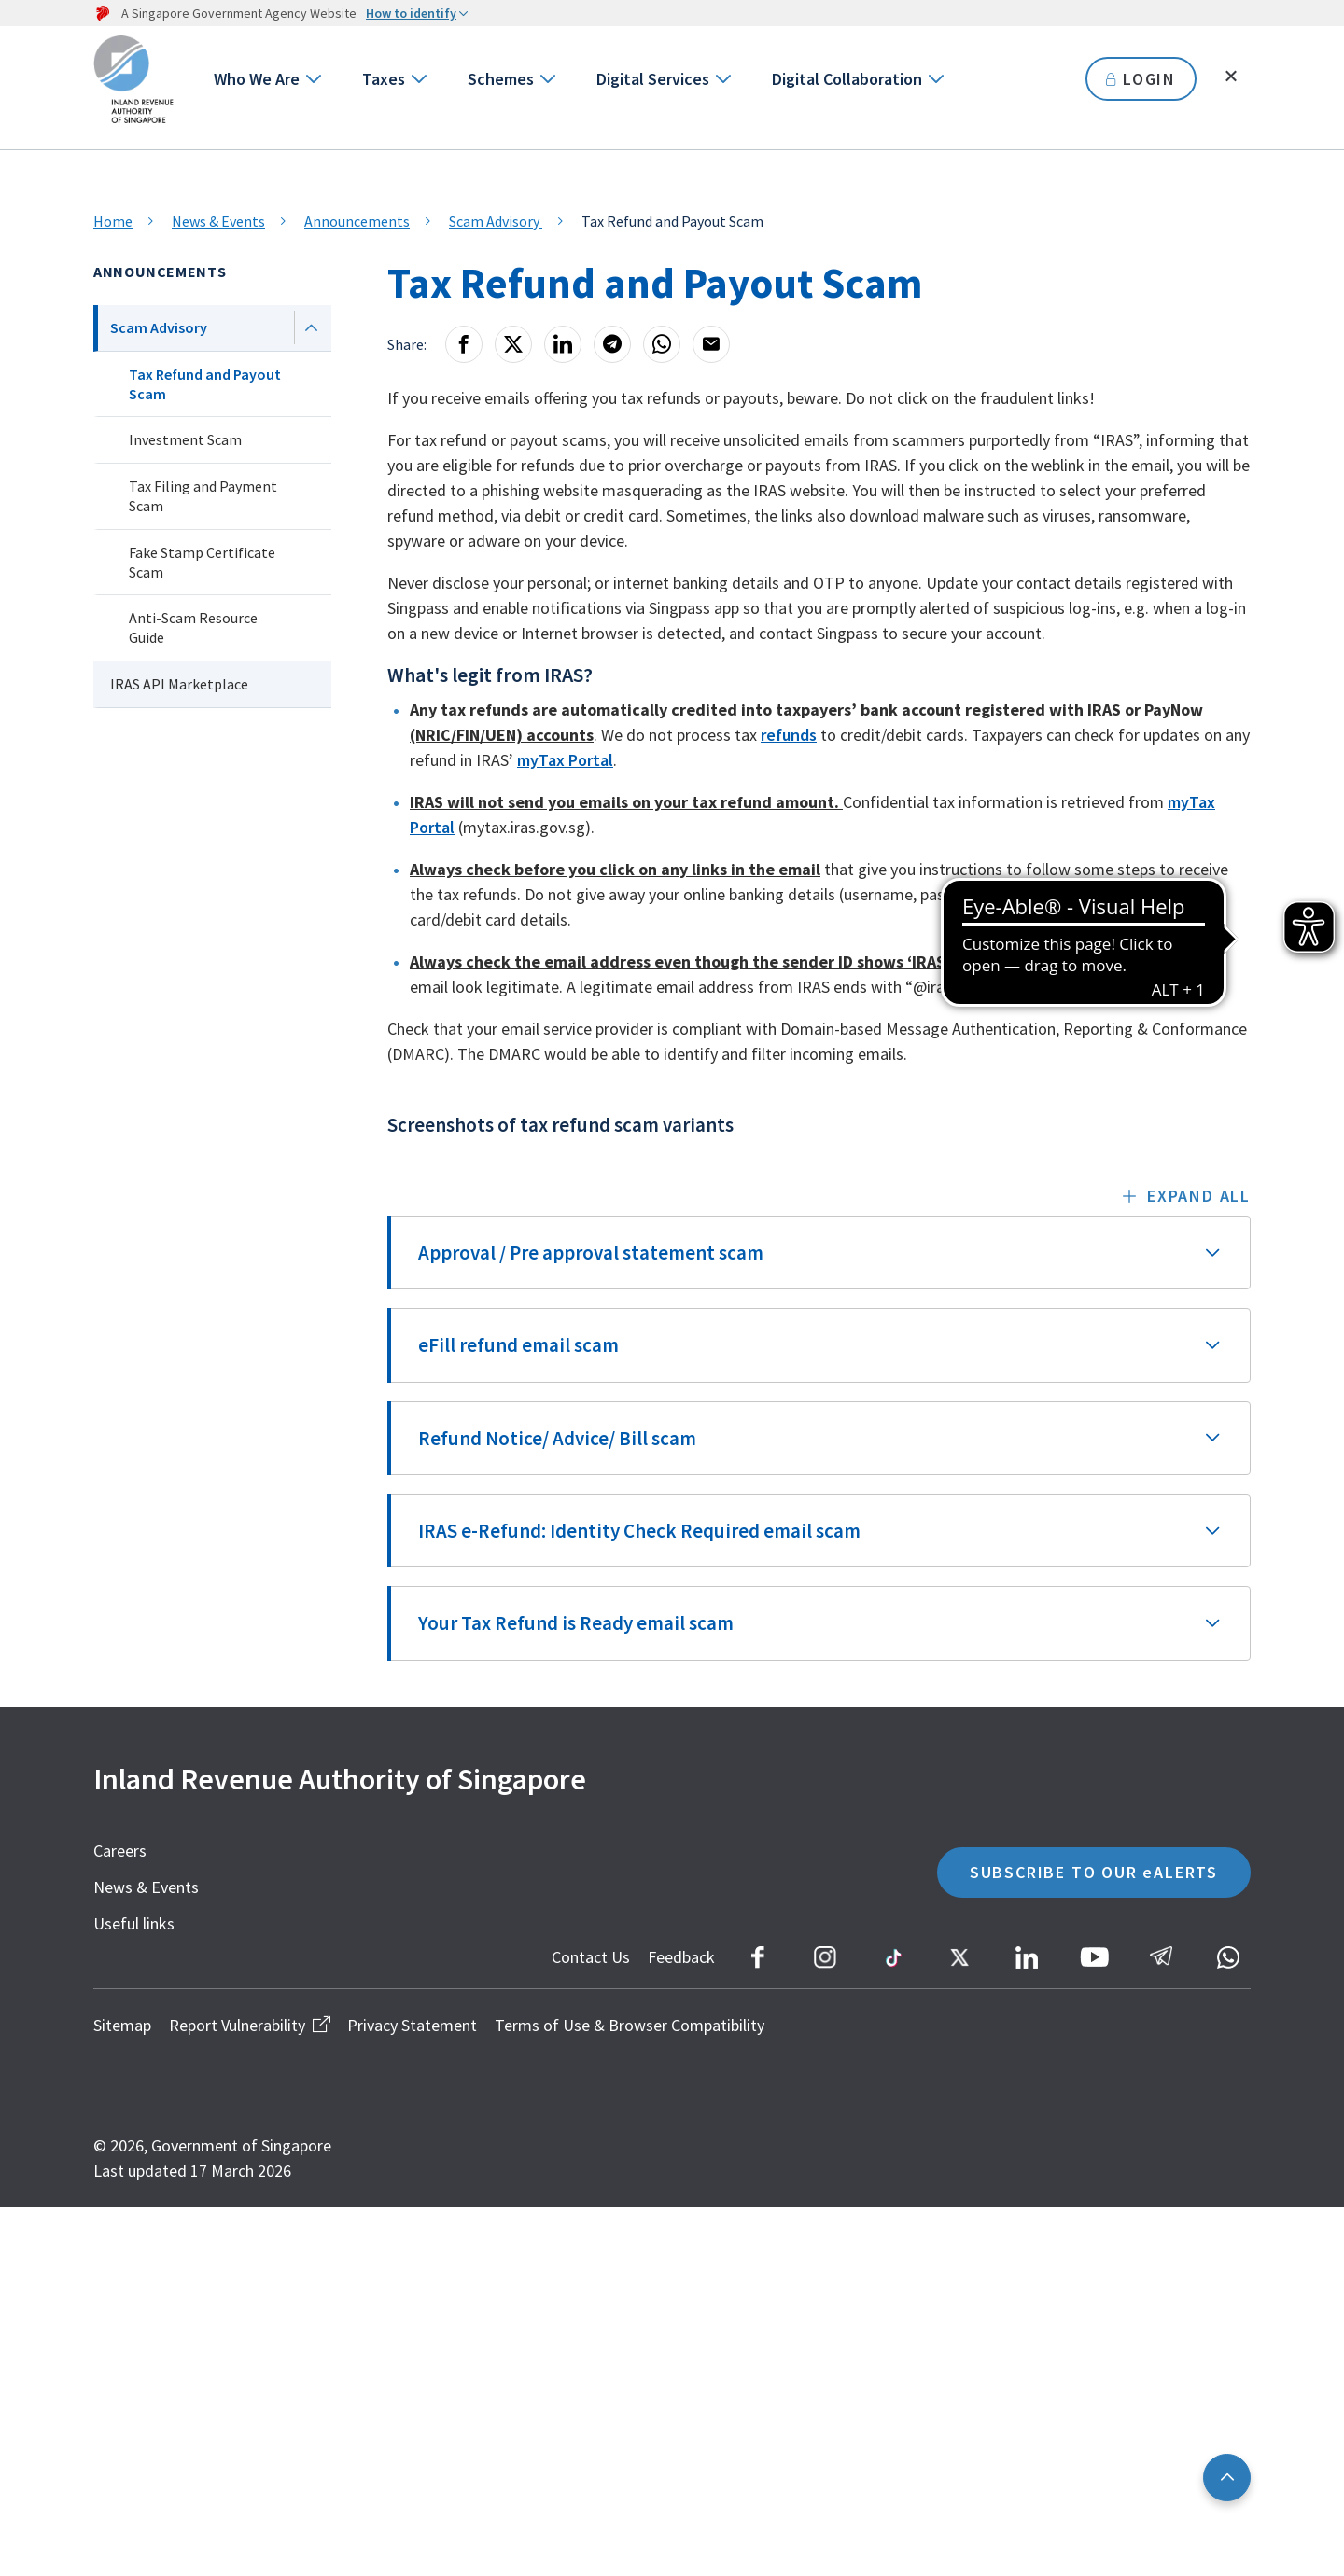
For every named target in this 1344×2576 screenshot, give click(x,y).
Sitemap (122, 2025)
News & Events (218, 221)
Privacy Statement (412, 2025)
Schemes (501, 79)
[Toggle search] (1231, 76)
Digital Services (652, 79)
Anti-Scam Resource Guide (193, 627)
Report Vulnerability (249, 2025)
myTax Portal (565, 760)
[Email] (711, 344)
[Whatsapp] (661, 344)
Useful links (134, 1923)
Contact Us (591, 1957)
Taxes (383, 79)
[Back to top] (1227, 2477)
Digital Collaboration (847, 79)
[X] (513, 344)
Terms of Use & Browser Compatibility (629, 2025)
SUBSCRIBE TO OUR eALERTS (1094, 1872)
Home (113, 221)
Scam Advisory (495, 221)
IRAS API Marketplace (179, 684)
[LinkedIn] (562, 344)
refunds (789, 734)
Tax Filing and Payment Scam (203, 496)
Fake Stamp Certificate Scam (202, 562)
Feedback (681, 1957)
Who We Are (257, 79)
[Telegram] (612, 344)
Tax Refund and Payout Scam (205, 384)
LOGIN (1141, 79)
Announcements (357, 221)
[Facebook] (464, 344)
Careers (120, 1850)
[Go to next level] (312, 78)
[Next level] (311, 327)
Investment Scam (185, 439)
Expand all (1199, 1195)
